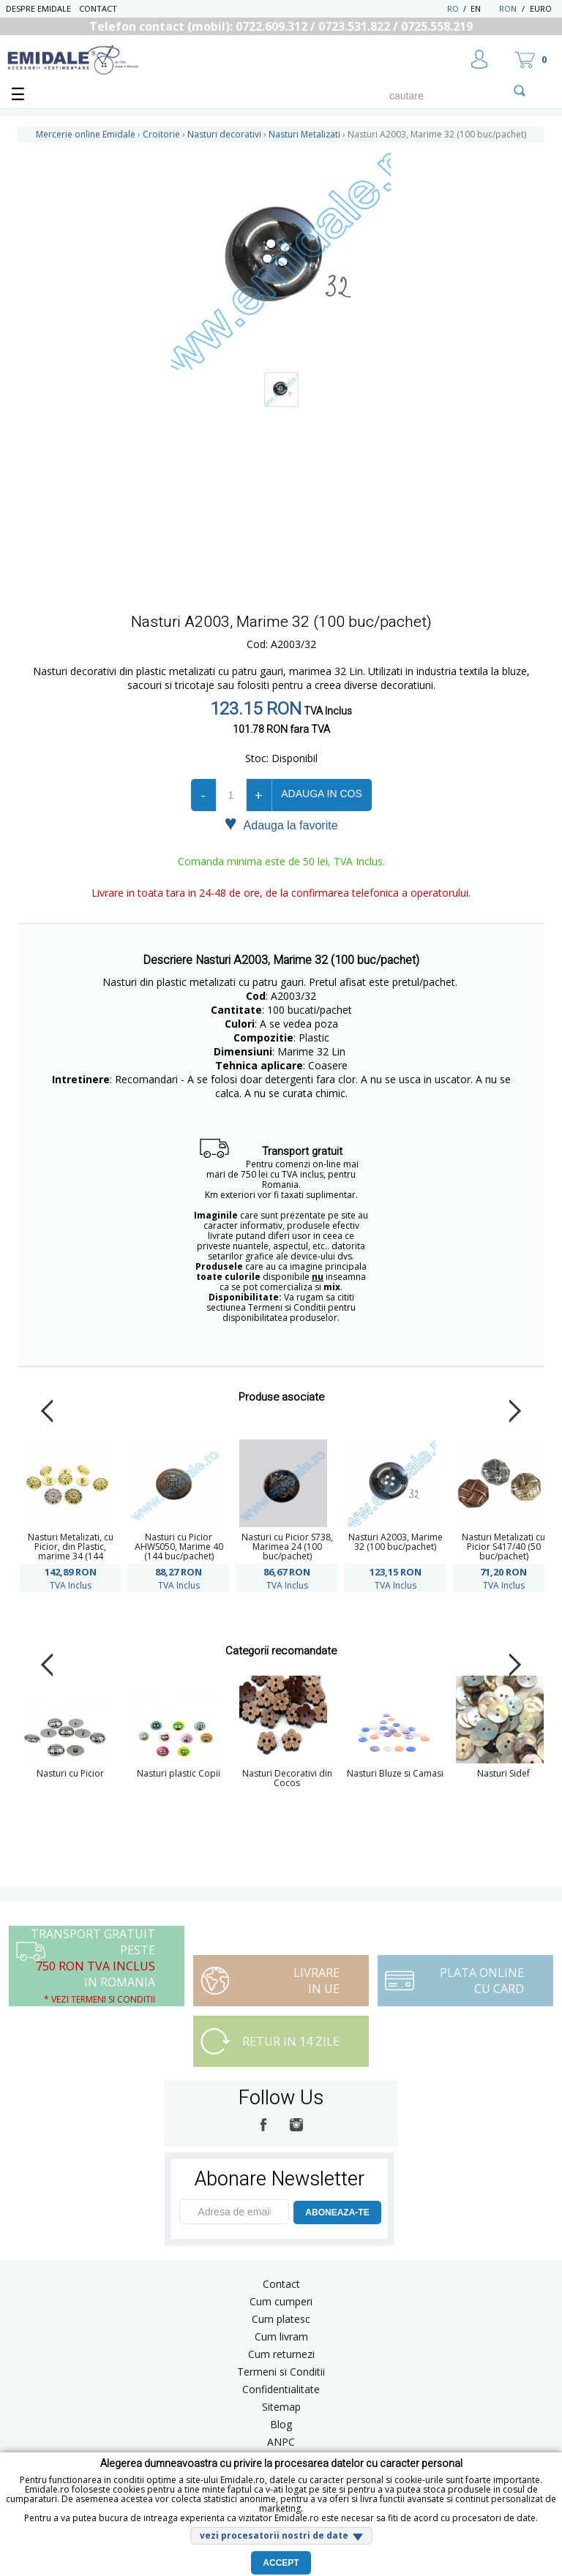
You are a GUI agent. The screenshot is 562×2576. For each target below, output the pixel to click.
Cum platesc (281, 2319)
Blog (281, 2424)
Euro (541, 8)
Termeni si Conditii (281, 2372)
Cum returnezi (281, 2354)
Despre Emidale (38, 8)
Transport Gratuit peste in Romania (93, 1966)
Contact (98, 8)
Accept (281, 2563)
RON (508, 8)
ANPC (281, 2442)
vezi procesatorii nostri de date (274, 2535)
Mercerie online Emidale (85, 134)
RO (453, 8)
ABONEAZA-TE (337, 2212)
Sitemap (281, 2407)
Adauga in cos (321, 793)
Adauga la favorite (280, 824)
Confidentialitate (281, 2389)
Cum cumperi (281, 2301)
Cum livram (281, 2336)
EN (483, 8)
